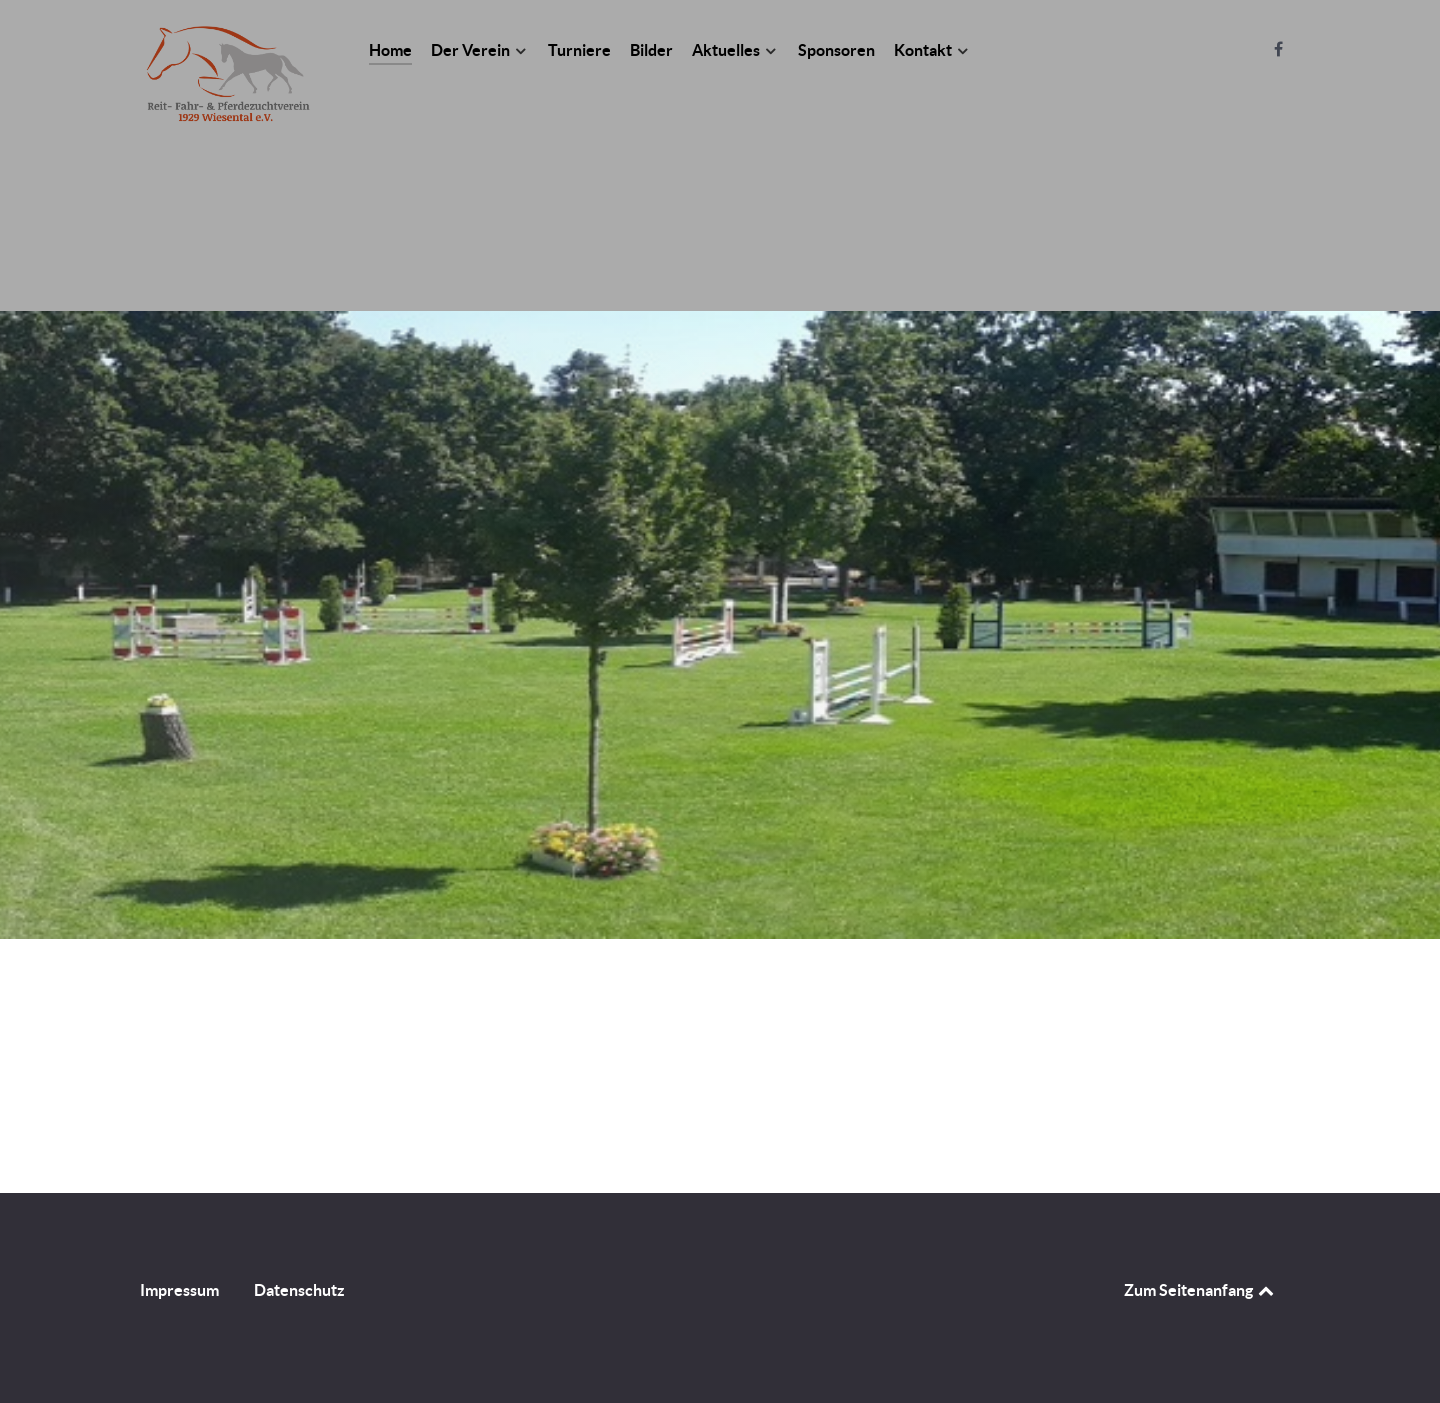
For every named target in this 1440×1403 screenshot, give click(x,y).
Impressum (179, 1290)
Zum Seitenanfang (1200, 1290)
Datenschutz (299, 1290)
